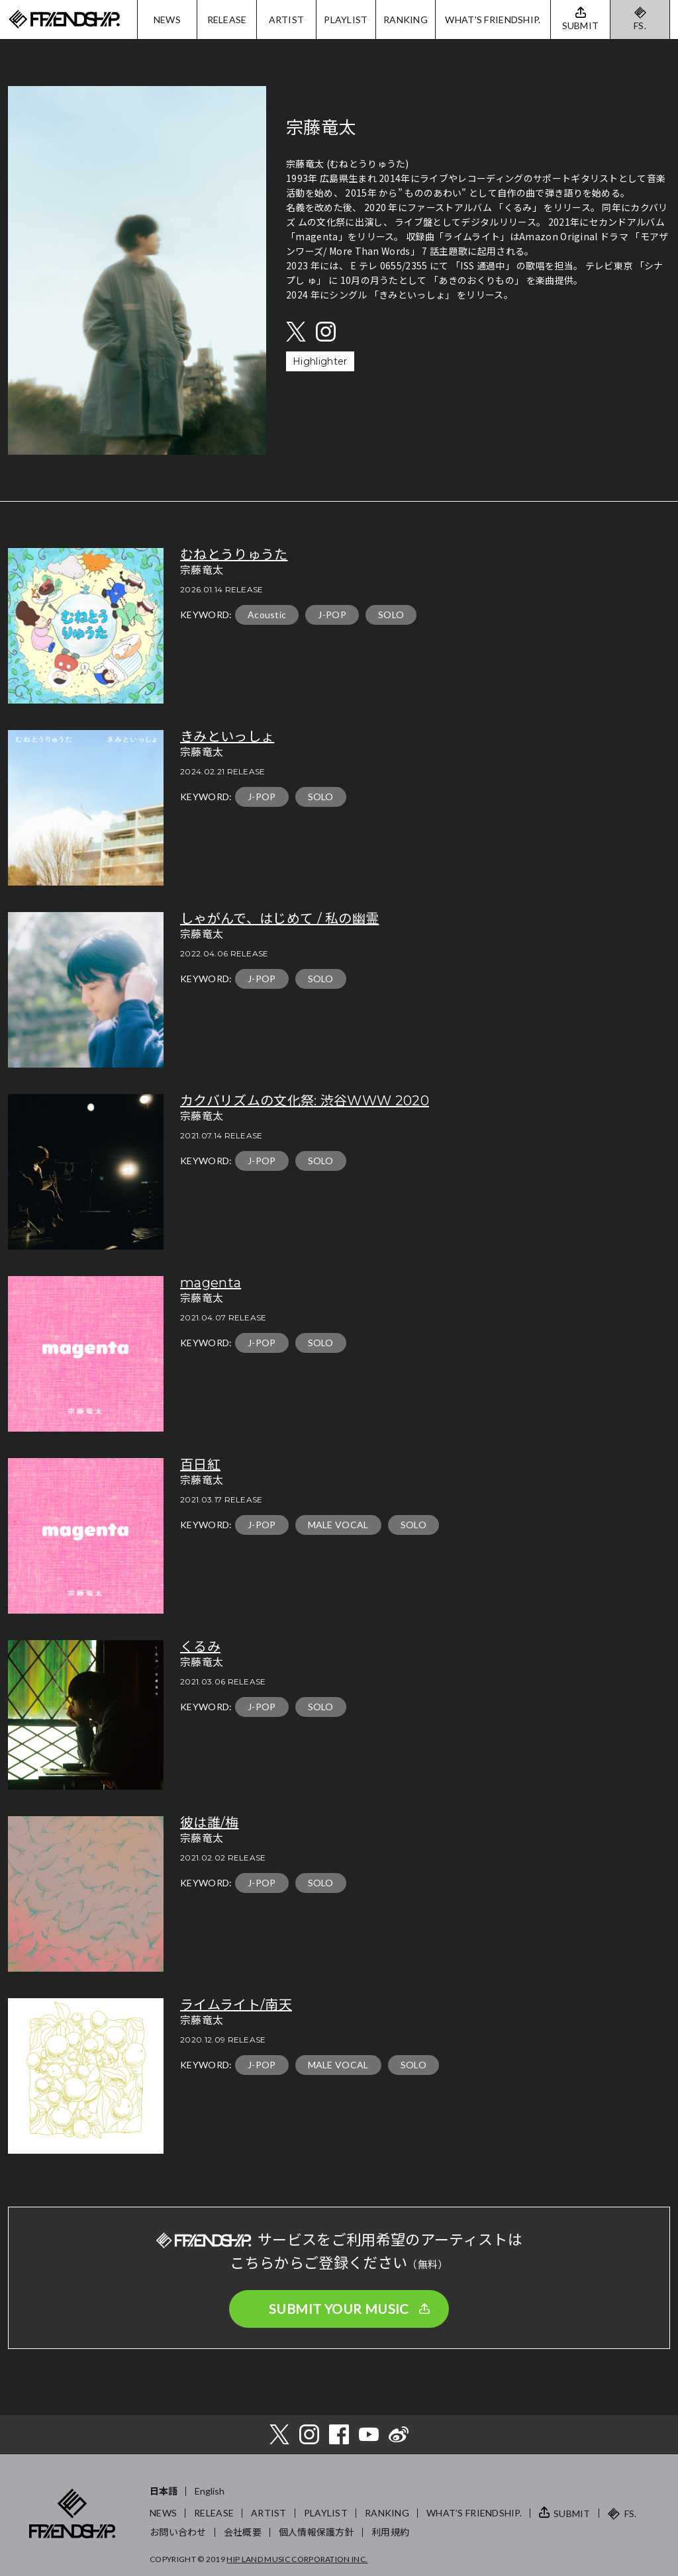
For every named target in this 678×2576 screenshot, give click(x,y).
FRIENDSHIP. (64, 19)
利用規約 (390, 2532)
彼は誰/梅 (209, 1823)
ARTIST (287, 19)
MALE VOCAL (338, 1524)
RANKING (405, 19)
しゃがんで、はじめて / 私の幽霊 (279, 919)
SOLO (391, 614)
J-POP (332, 614)
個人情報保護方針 (316, 2532)
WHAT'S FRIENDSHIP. (492, 19)
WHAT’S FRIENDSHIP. (474, 2512)
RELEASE (227, 19)
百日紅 (200, 1465)
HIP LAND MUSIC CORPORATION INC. (296, 2559)
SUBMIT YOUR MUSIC (339, 2309)
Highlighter (320, 361)
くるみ (200, 1647)
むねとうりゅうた (234, 555)
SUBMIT (572, 2513)
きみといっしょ (227, 737)
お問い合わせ (178, 2532)
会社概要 (243, 2532)
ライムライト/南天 (236, 2005)
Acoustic (267, 614)
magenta (210, 1283)
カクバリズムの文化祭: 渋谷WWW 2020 (304, 1101)
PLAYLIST (345, 19)
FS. (640, 25)
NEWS (167, 19)
